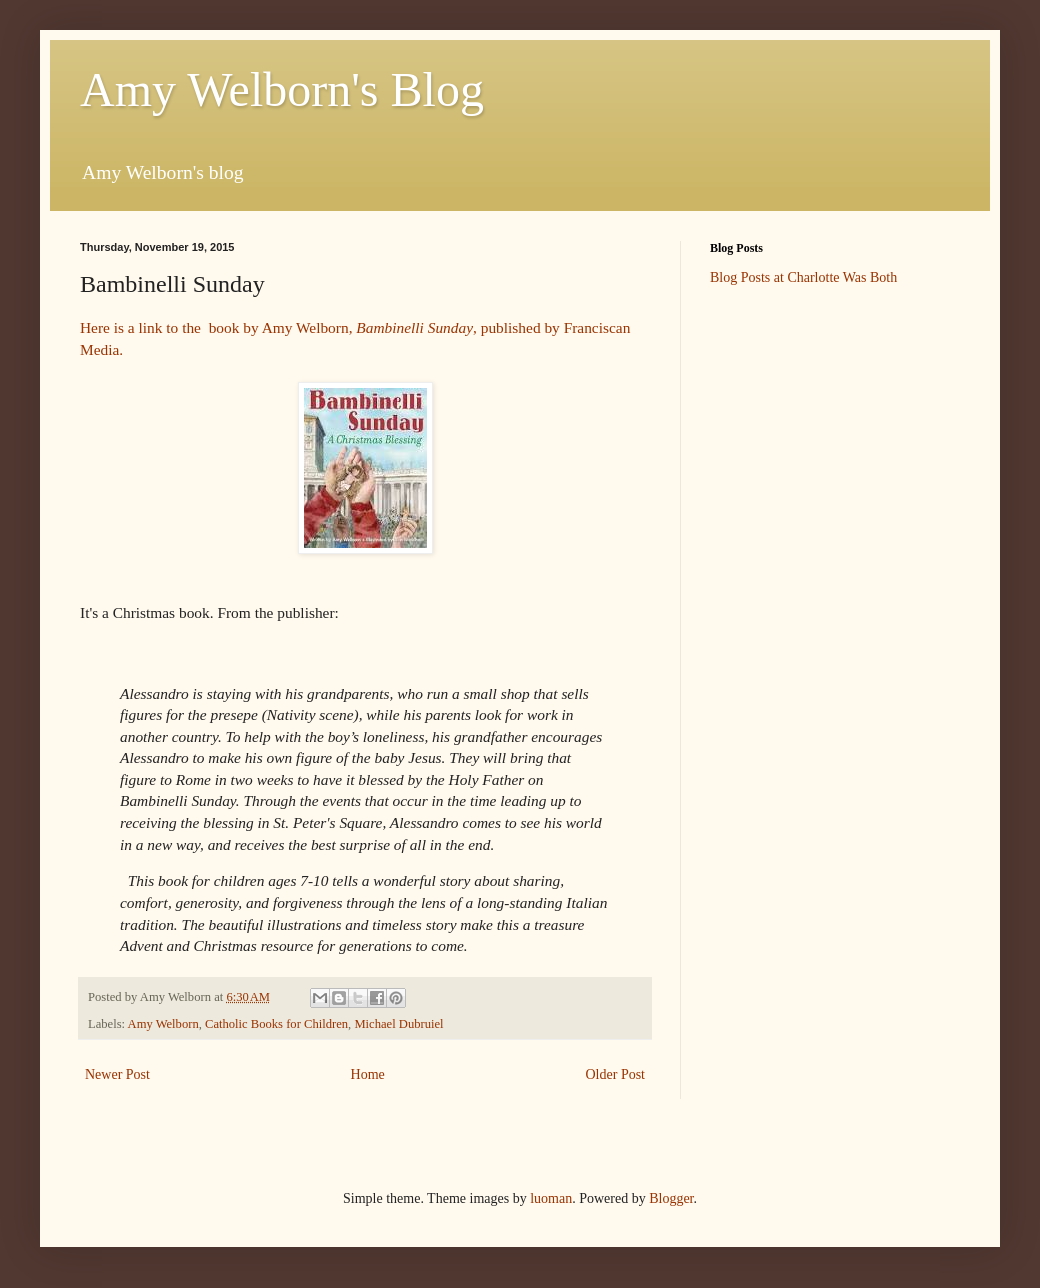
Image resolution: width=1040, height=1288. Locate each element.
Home (368, 1074)
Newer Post (117, 1074)
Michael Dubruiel (398, 1024)
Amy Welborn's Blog (282, 89)
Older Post (616, 1074)
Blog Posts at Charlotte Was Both (803, 277)
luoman (551, 1198)
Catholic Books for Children (276, 1024)
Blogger (671, 1198)
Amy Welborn (163, 1024)
